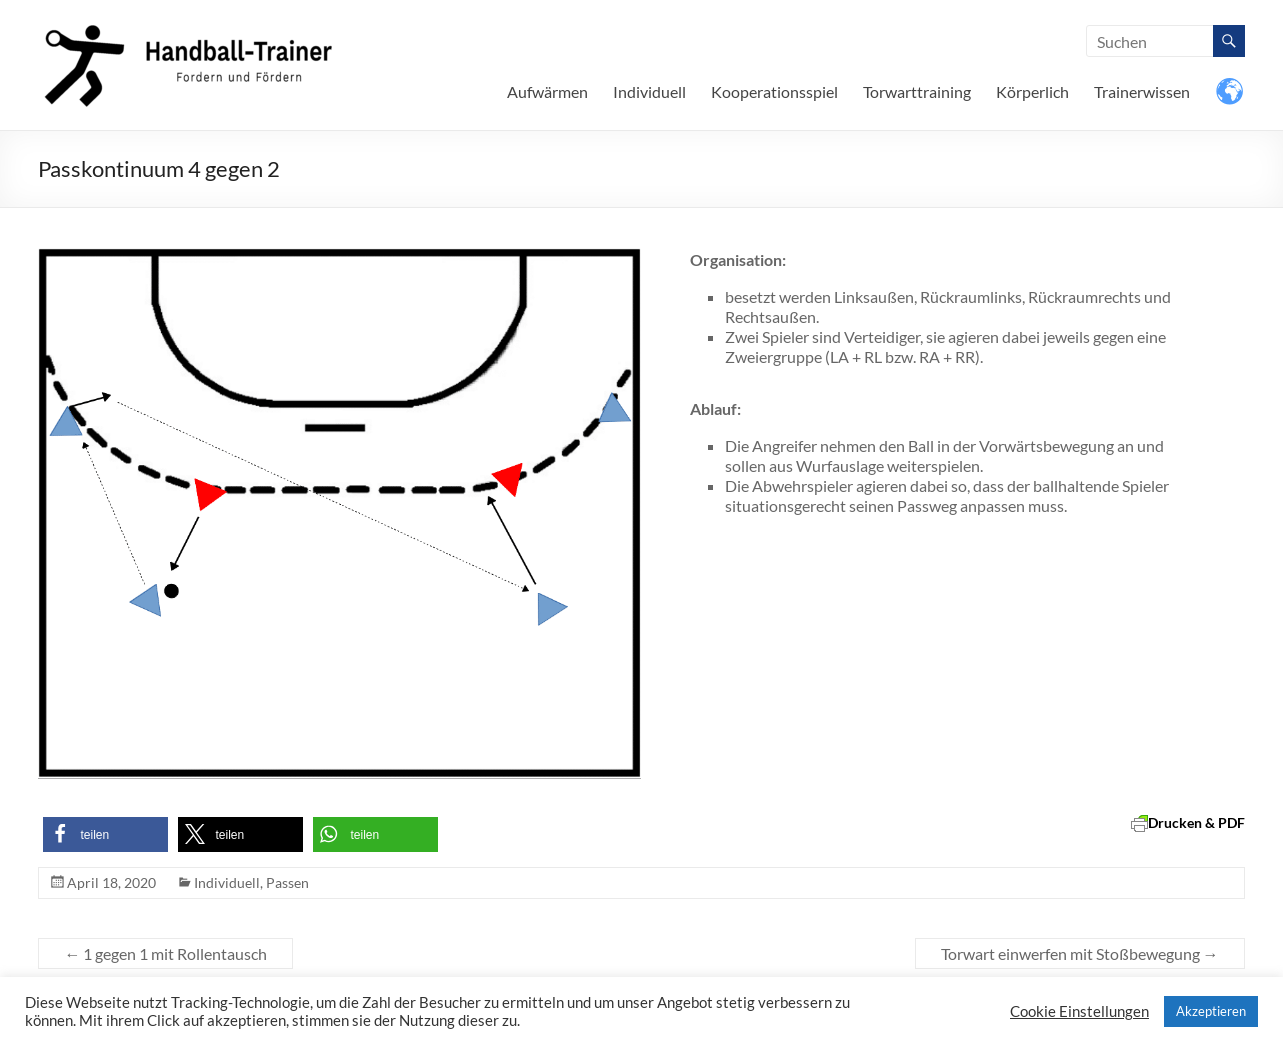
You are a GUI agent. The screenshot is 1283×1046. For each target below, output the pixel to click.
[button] (105, 834)
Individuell (649, 91)
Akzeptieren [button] (1211, 1011)
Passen (287, 882)
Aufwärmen (547, 91)
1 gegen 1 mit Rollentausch (165, 953)
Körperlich (1032, 91)
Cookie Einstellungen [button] (1079, 1011)
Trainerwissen (1142, 91)
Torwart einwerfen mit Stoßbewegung (1080, 953)
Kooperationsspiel (774, 91)
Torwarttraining (917, 91)
